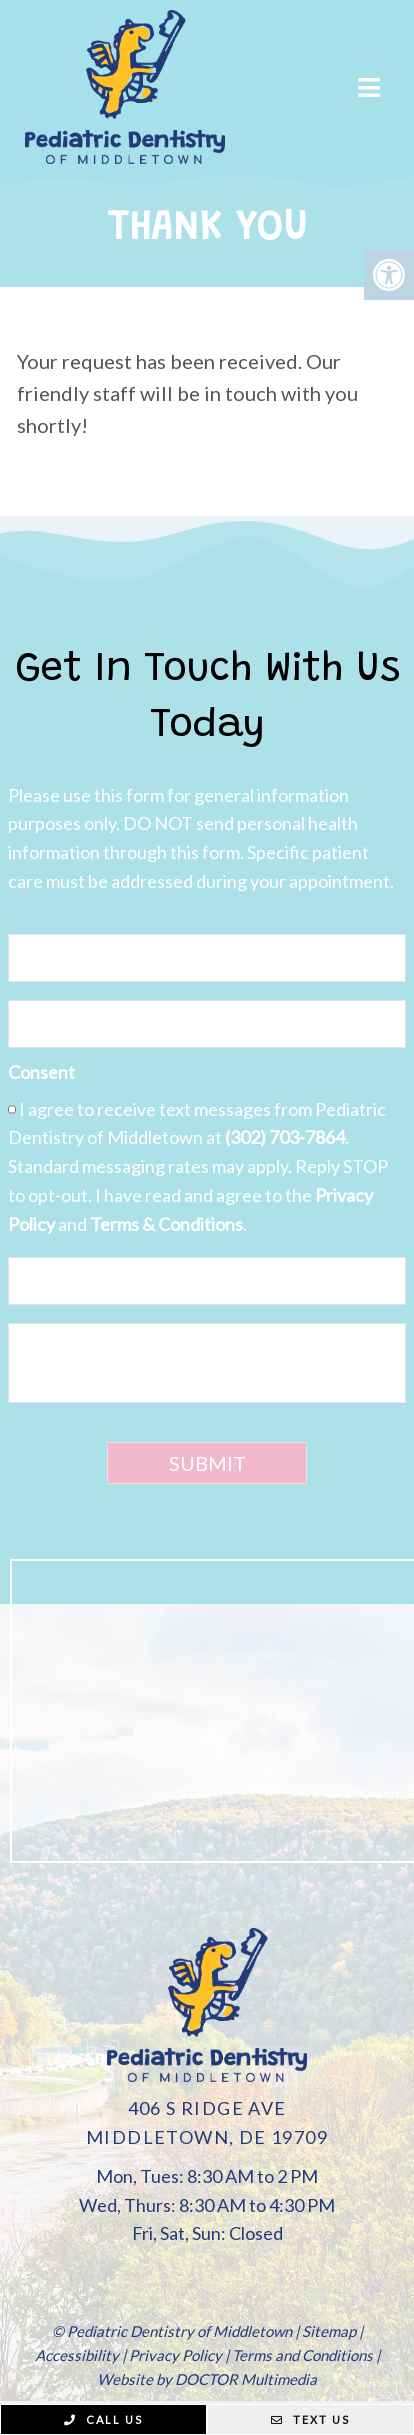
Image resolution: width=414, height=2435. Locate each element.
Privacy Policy (175, 2355)
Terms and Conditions (302, 2355)
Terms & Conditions (166, 1224)
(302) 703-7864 (285, 1137)
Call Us (103, 2419)
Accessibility (77, 2355)
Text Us (310, 2419)
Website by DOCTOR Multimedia (207, 2379)
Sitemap (329, 2331)
